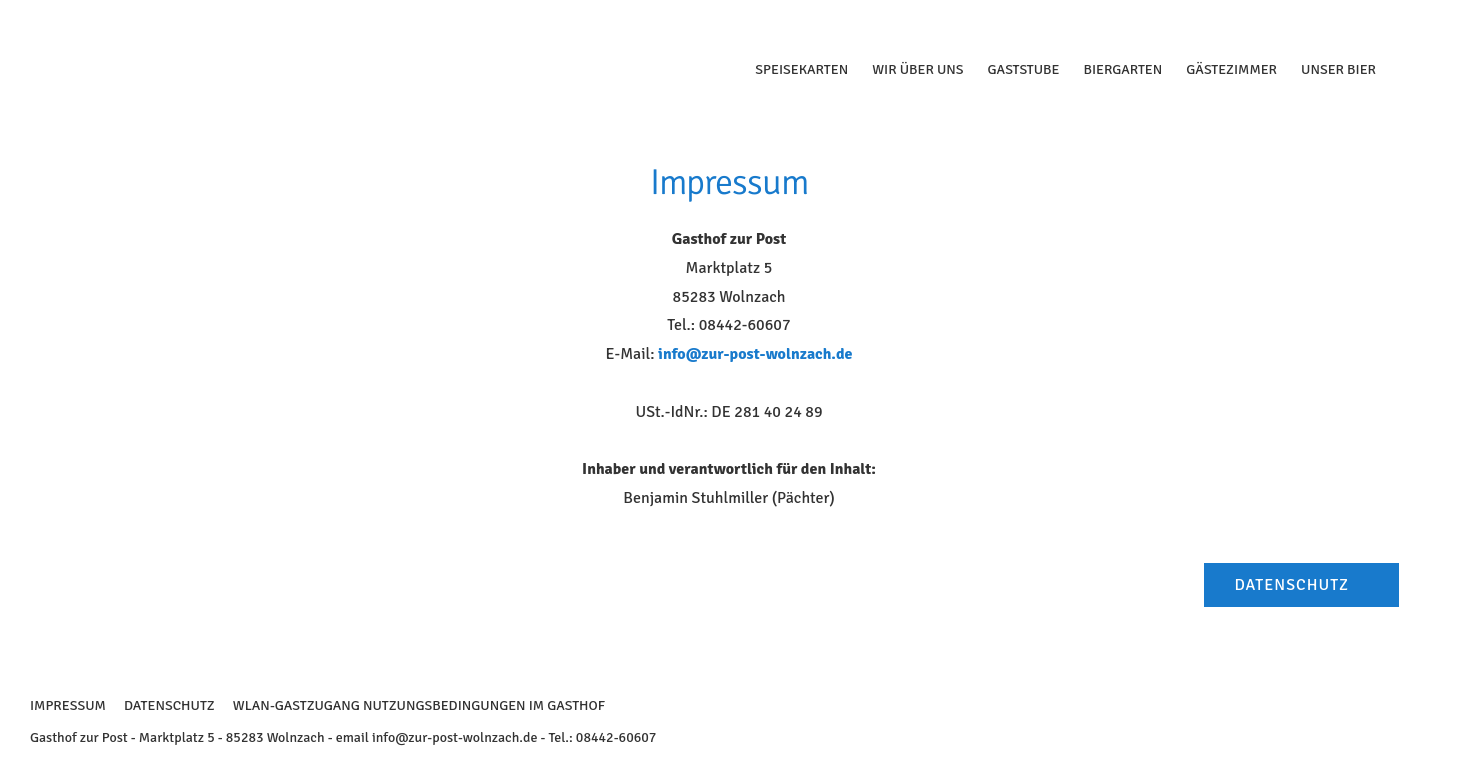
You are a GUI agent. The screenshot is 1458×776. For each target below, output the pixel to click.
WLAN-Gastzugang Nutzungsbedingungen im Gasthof (419, 705)
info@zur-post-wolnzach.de (755, 354)
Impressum (68, 705)
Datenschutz (169, 705)
